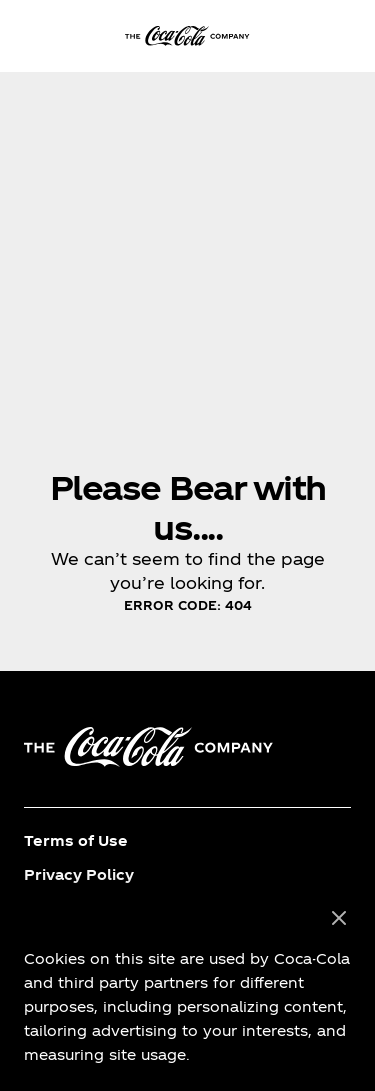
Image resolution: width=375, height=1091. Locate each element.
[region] (187, 987)
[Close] (339, 919)
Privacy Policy (79, 874)
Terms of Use (76, 840)
